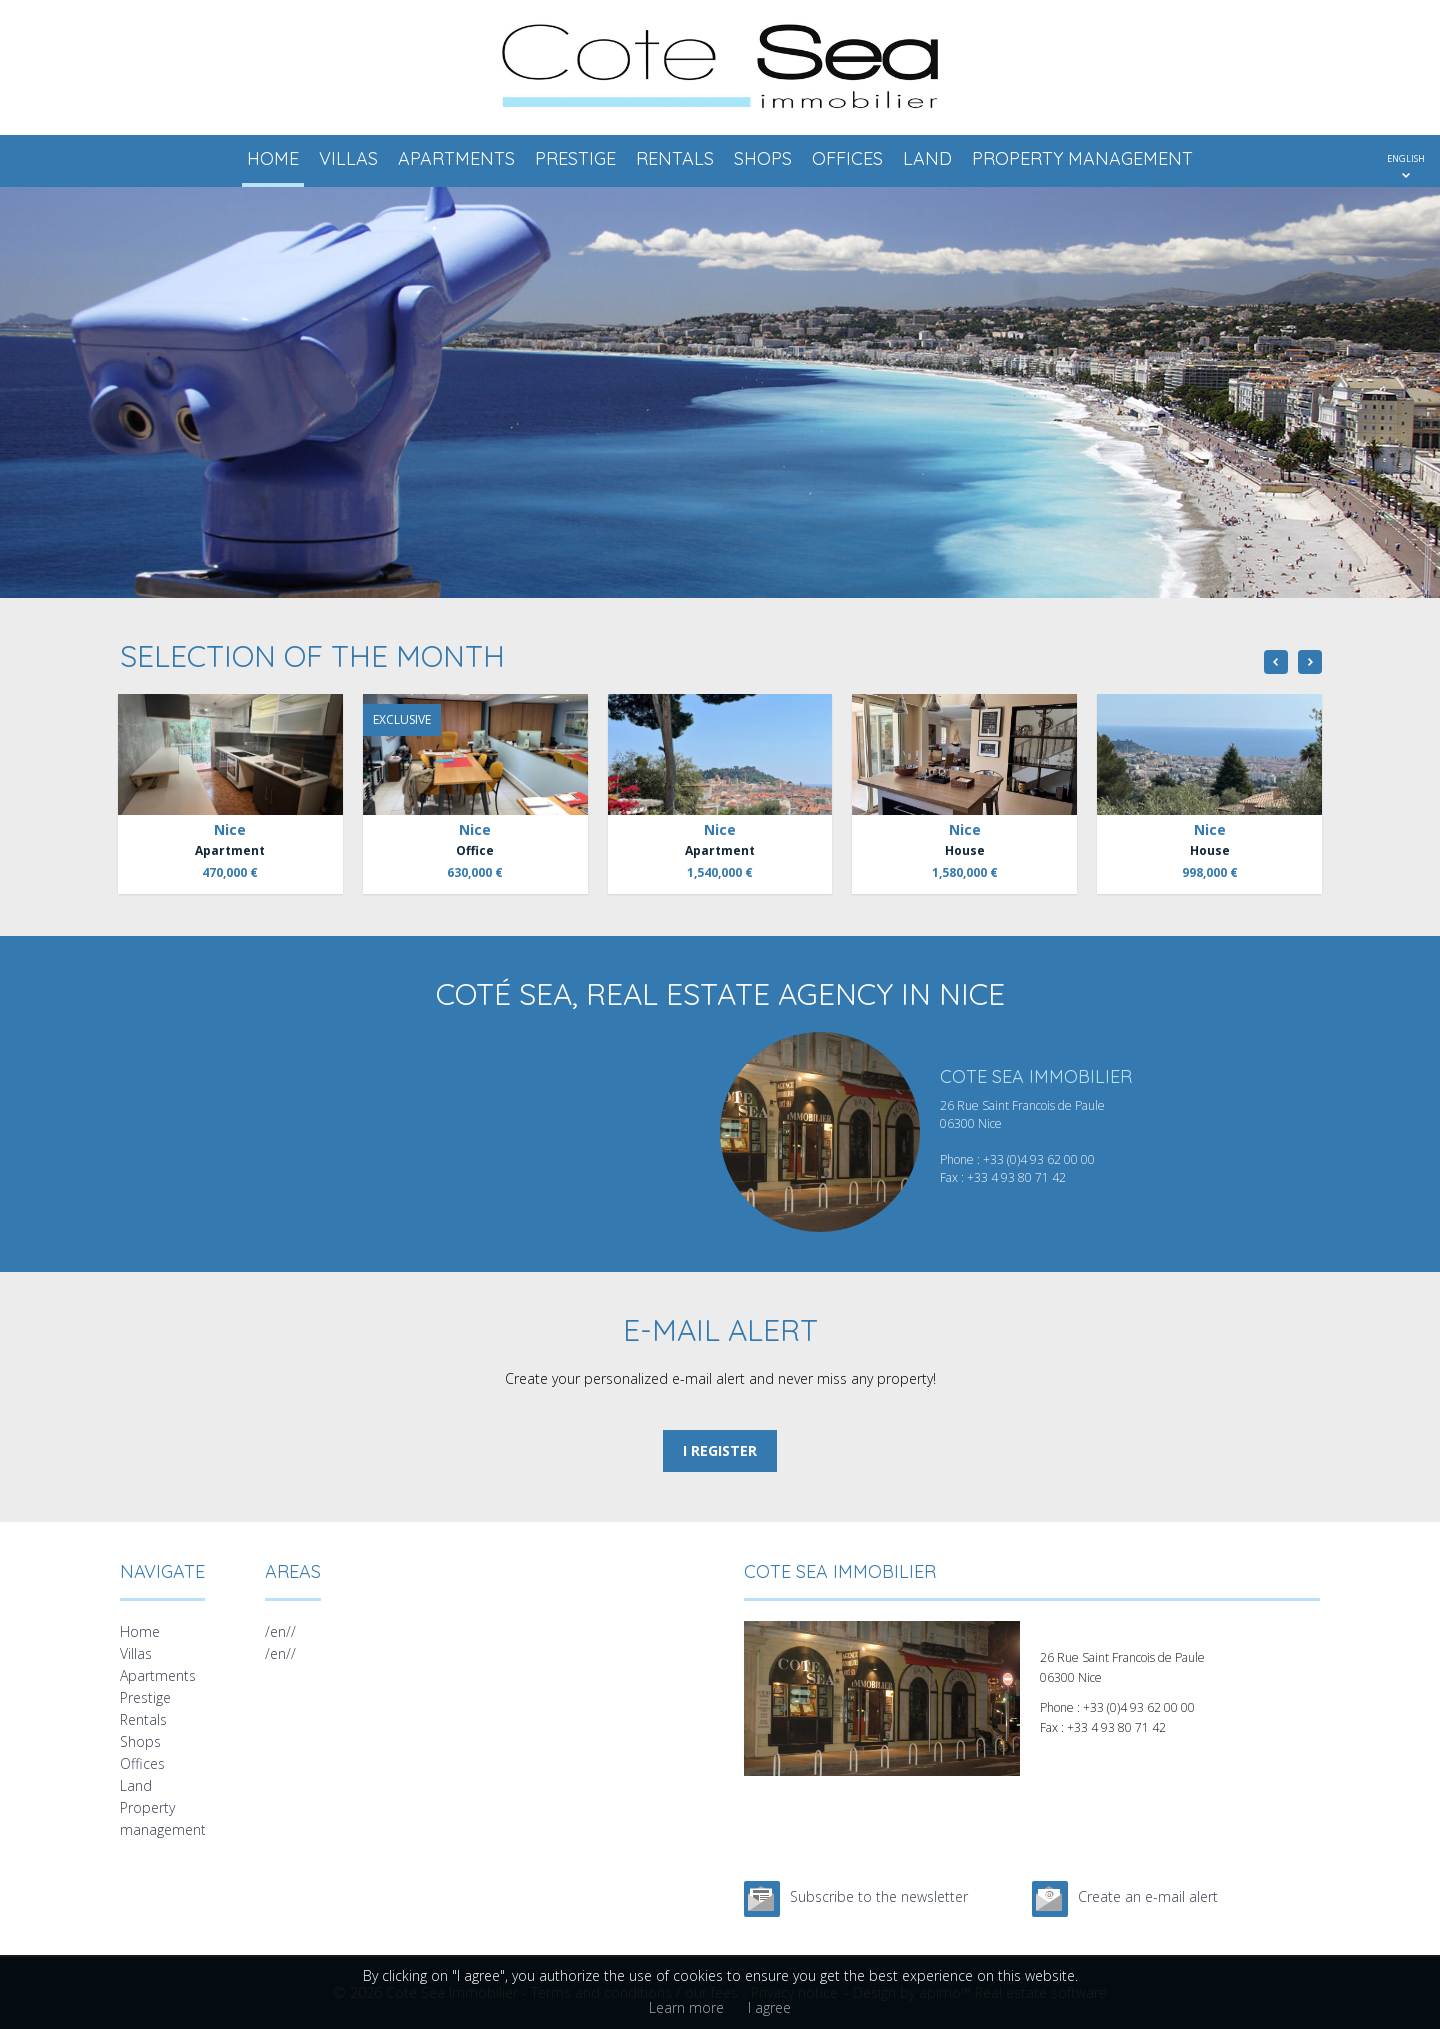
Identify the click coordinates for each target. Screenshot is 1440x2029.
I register (720, 1450)
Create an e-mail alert (1148, 1896)
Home (273, 158)
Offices (847, 158)
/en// (280, 1631)
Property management (1082, 158)
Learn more (686, 2007)
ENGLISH (1406, 158)
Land (927, 158)
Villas (348, 158)
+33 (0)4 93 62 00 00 (1039, 1159)
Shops (763, 158)
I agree (769, 2007)
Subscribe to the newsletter (879, 1896)
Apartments (456, 158)
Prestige (575, 158)
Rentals (675, 158)
